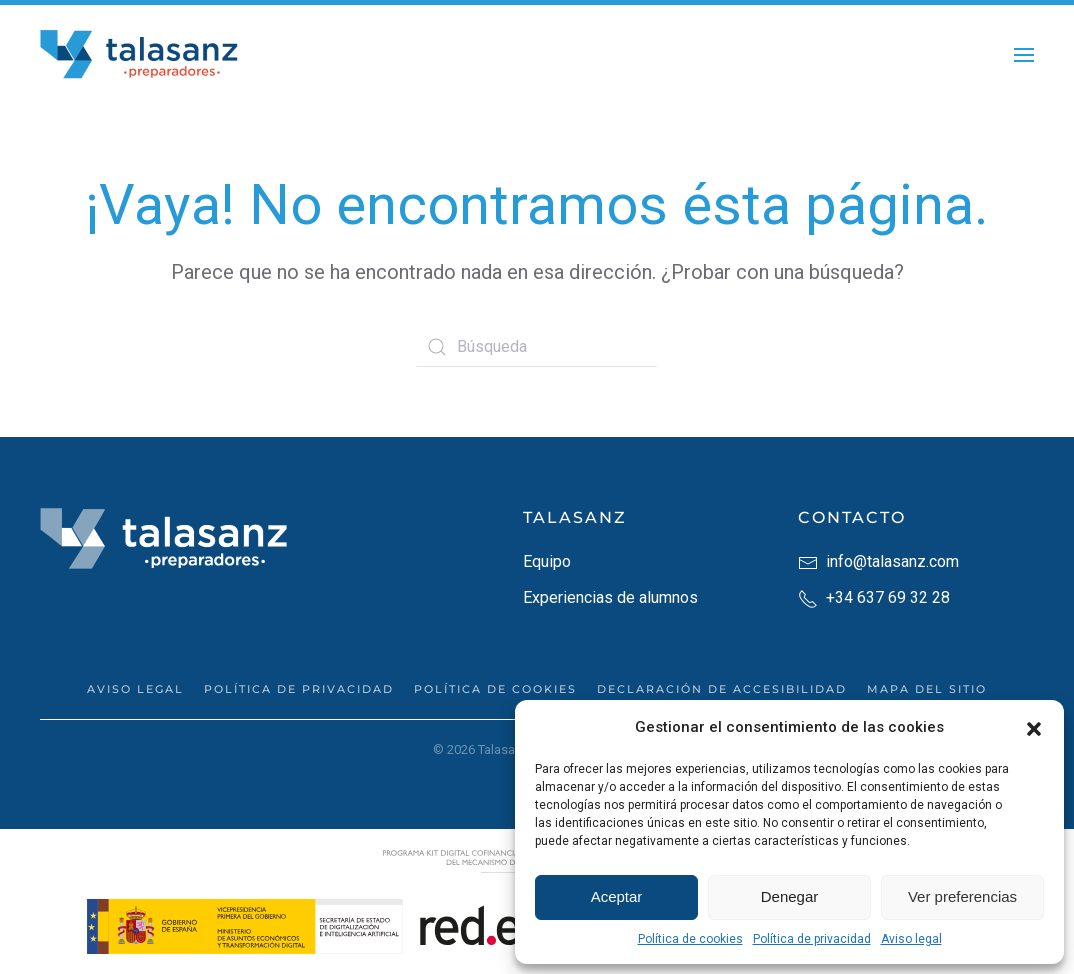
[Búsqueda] (537, 347)
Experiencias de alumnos (610, 597)
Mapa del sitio (927, 689)
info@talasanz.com (878, 561)
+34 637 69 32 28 (874, 597)
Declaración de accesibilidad (722, 689)
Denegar (790, 896)
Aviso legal (911, 939)
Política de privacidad (812, 939)
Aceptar (617, 896)
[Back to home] (140, 55)
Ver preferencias (962, 896)
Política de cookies (690, 939)
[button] (1034, 727)
